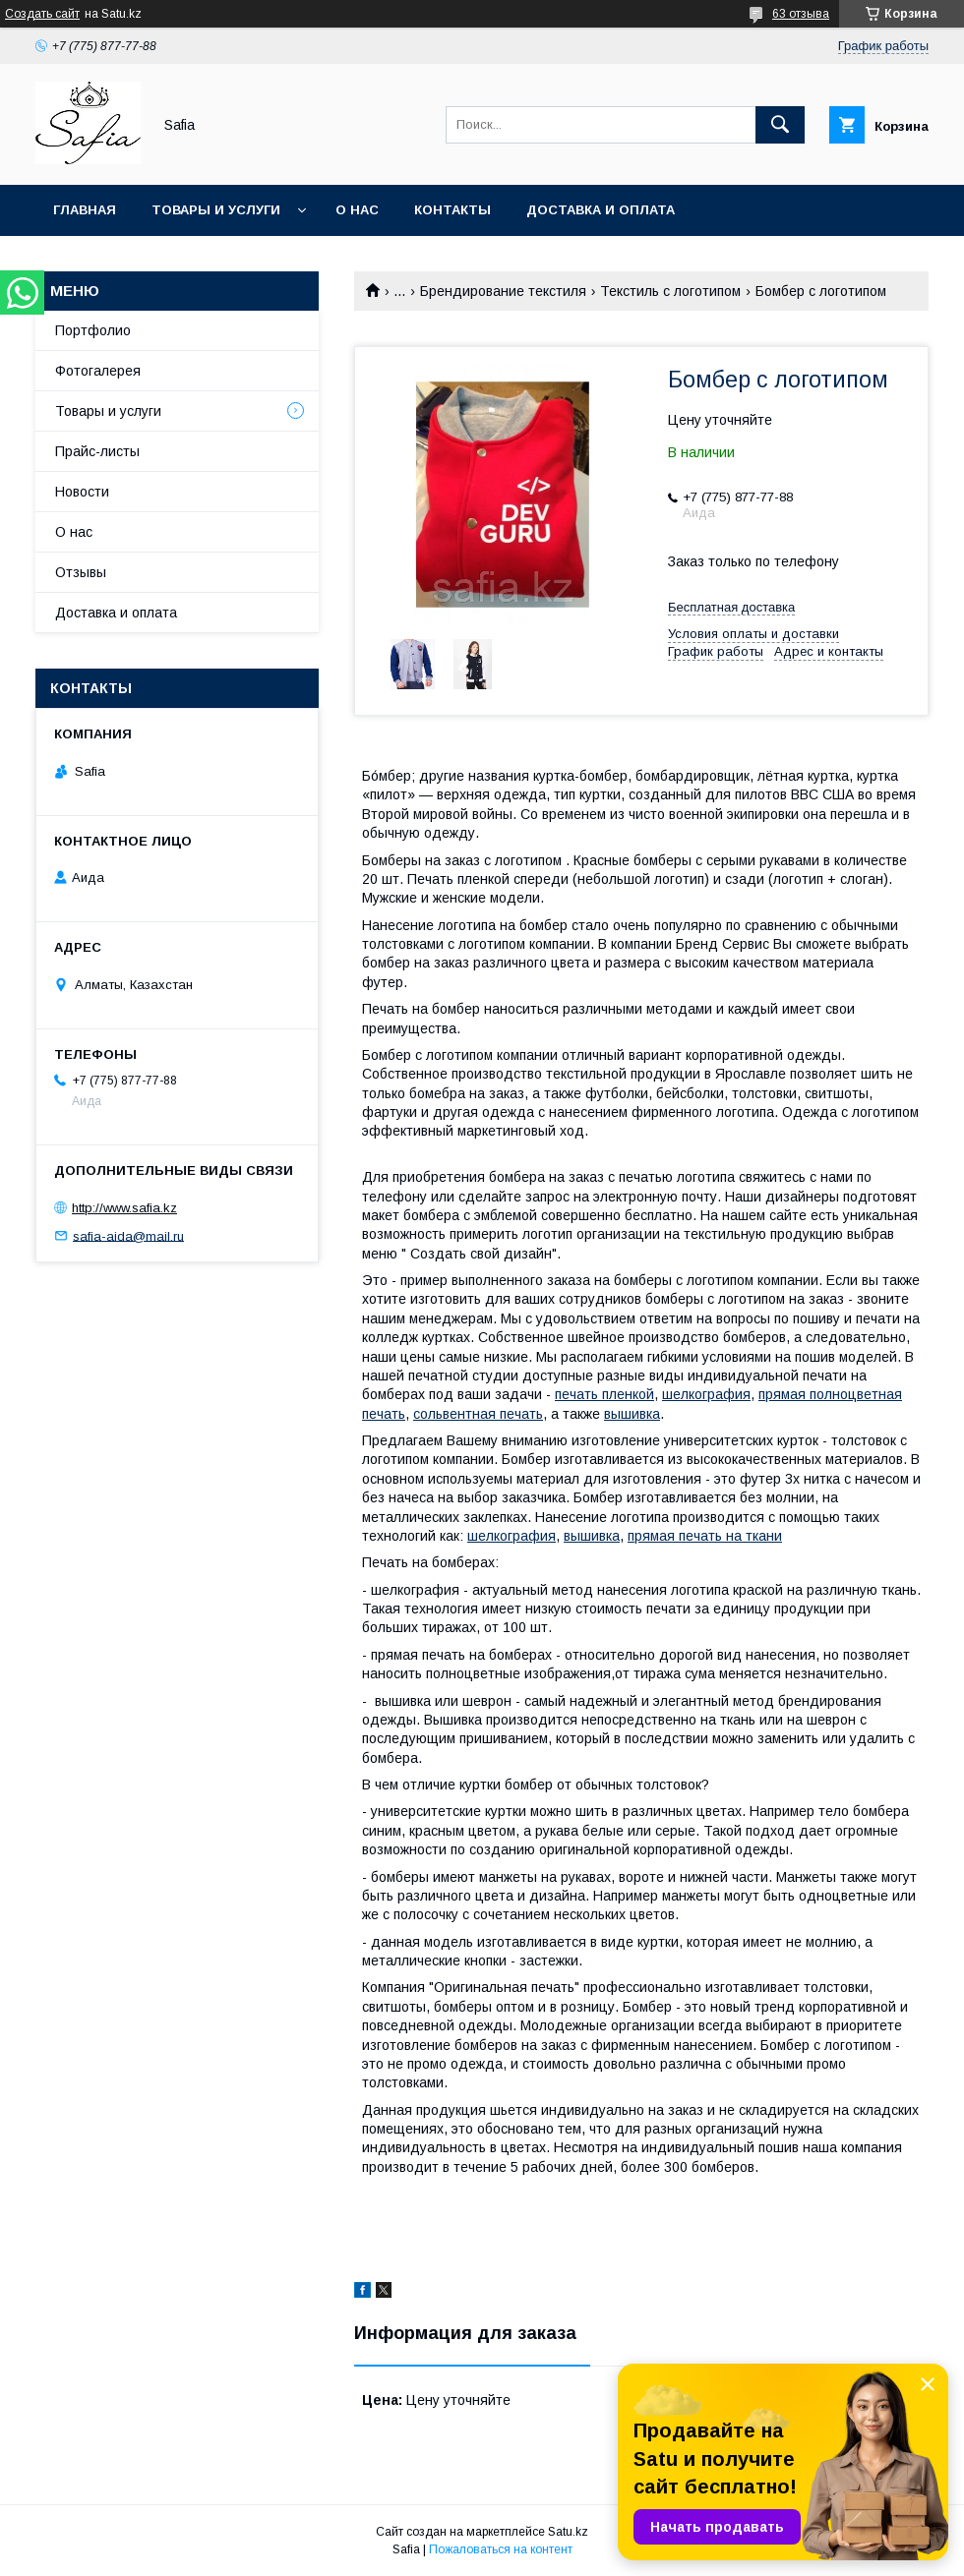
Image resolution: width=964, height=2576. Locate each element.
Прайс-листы (97, 451)
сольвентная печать (478, 1414)
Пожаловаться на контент (500, 2549)
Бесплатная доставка (731, 607)
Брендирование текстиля (503, 291)
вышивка (632, 1414)
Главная (84, 210)
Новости (82, 491)
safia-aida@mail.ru (128, 1235)
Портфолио (93, 330)
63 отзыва (800, 14)
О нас (357, 210)
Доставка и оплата (600, 210)
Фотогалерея (98, 371)
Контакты (452, 210)
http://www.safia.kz (124, 1207)
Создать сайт (42, 14)
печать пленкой (604, 1394)
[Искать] (780, 125)
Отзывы (80, 572)
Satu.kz (568, 2532)
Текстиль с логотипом (670, 291)
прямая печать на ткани (705, 1536)
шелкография (706, 1394)
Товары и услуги (215, 210)
